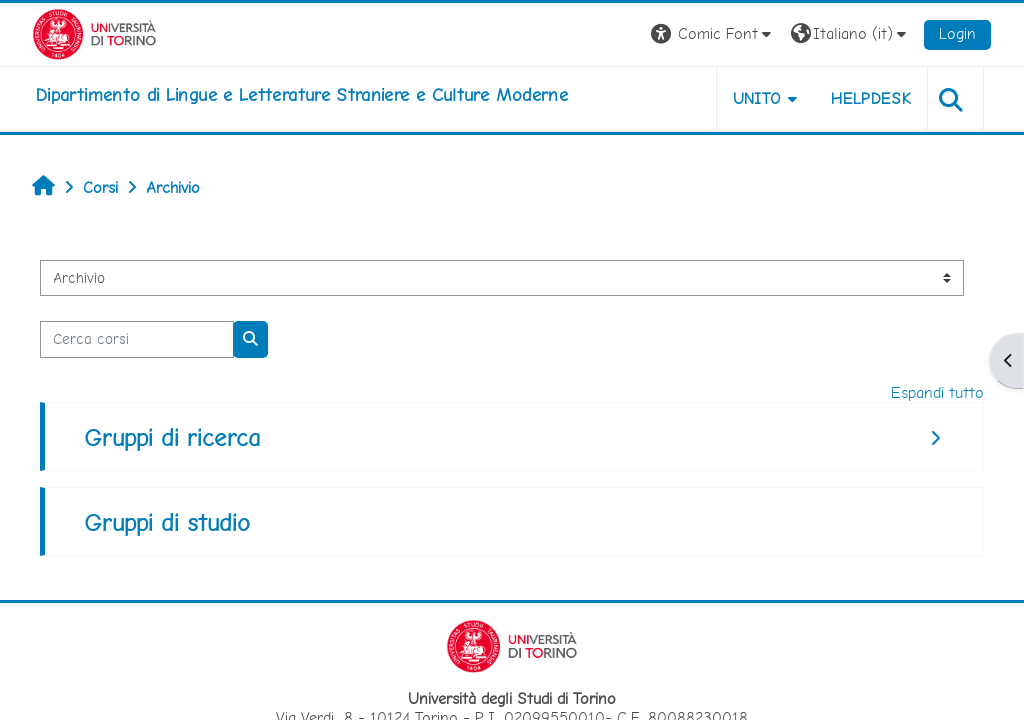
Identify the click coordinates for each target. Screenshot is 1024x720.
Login (957, 33)
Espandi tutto (937, 392)
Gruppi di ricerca (172, 437)
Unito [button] (757, 98)
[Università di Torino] (94, 32)
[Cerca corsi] (137, 339)
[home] (302, 95)
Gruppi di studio (167, 522)
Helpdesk (871, 98)
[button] (713, 34)
